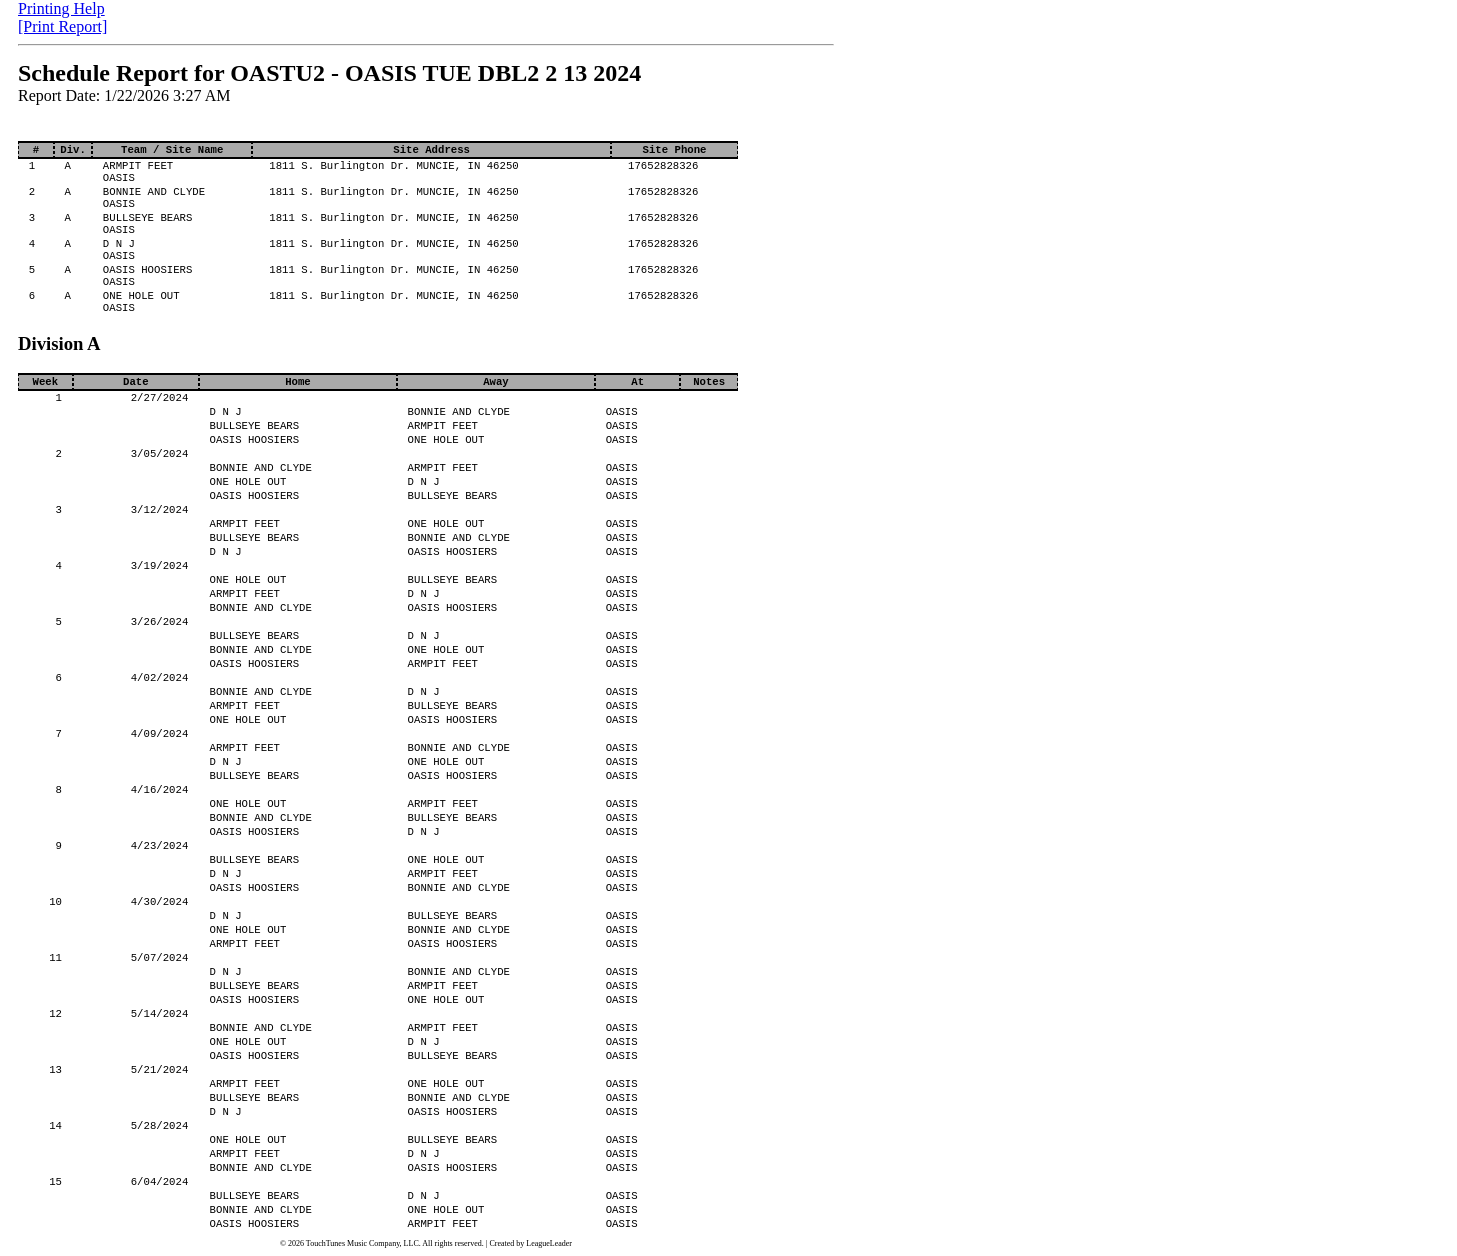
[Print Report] (62, 26)
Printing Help (61, 8)
